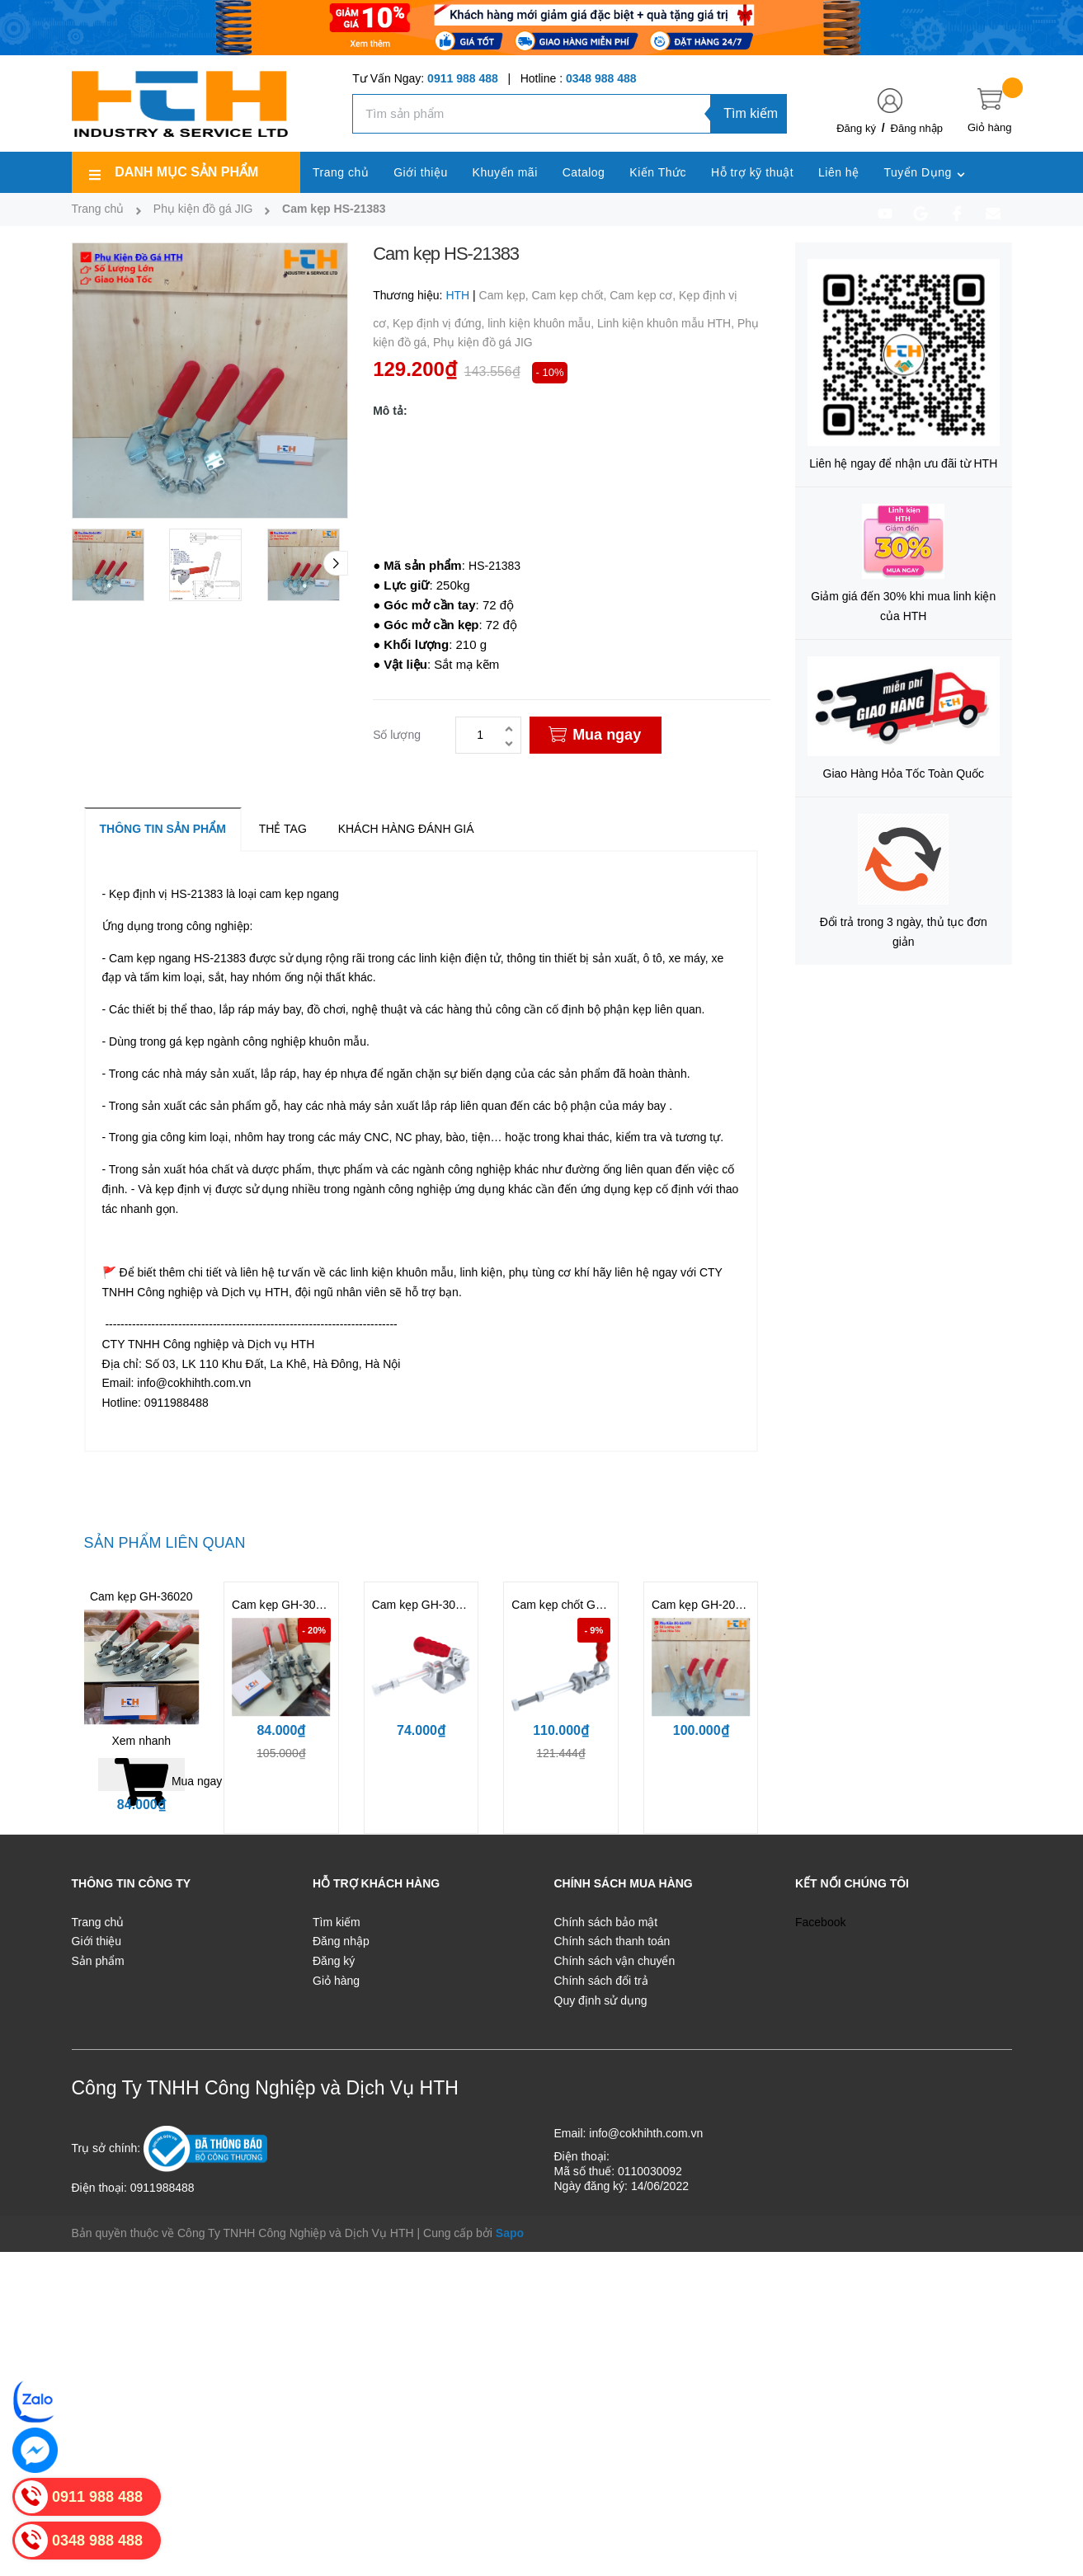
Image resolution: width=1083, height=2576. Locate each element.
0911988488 (162, 2187)
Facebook (820, 1922)
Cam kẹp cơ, (644, 295)
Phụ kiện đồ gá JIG (483, 342)
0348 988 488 (601, 78)
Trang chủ (98, 1922)
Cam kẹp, (505, 295)
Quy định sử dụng (600, 2000)
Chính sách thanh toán (612, 1941)
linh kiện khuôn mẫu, (542, 323)
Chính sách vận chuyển (615, 1960)
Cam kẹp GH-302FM (425, 1604)
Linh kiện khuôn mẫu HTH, (667, 323)
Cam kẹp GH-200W (702, 1604)
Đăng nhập (917, 128)
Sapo (510, 2233)
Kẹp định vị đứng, (440, 323)
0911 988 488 (462, 78)
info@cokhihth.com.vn (646, 2133)
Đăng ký (856, 128)
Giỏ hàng (336, 1980)
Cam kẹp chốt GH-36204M (580, 1604)
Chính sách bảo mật (606, 1922)
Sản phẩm (98, 1960)
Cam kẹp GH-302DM (286, 1604)
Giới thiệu (97, 1941)
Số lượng (397, 734)
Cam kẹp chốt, (571, 295)
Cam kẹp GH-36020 (141, 1596)
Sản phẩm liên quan (165, 1543)
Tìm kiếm (750, 113)
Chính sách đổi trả (601, 1980)
